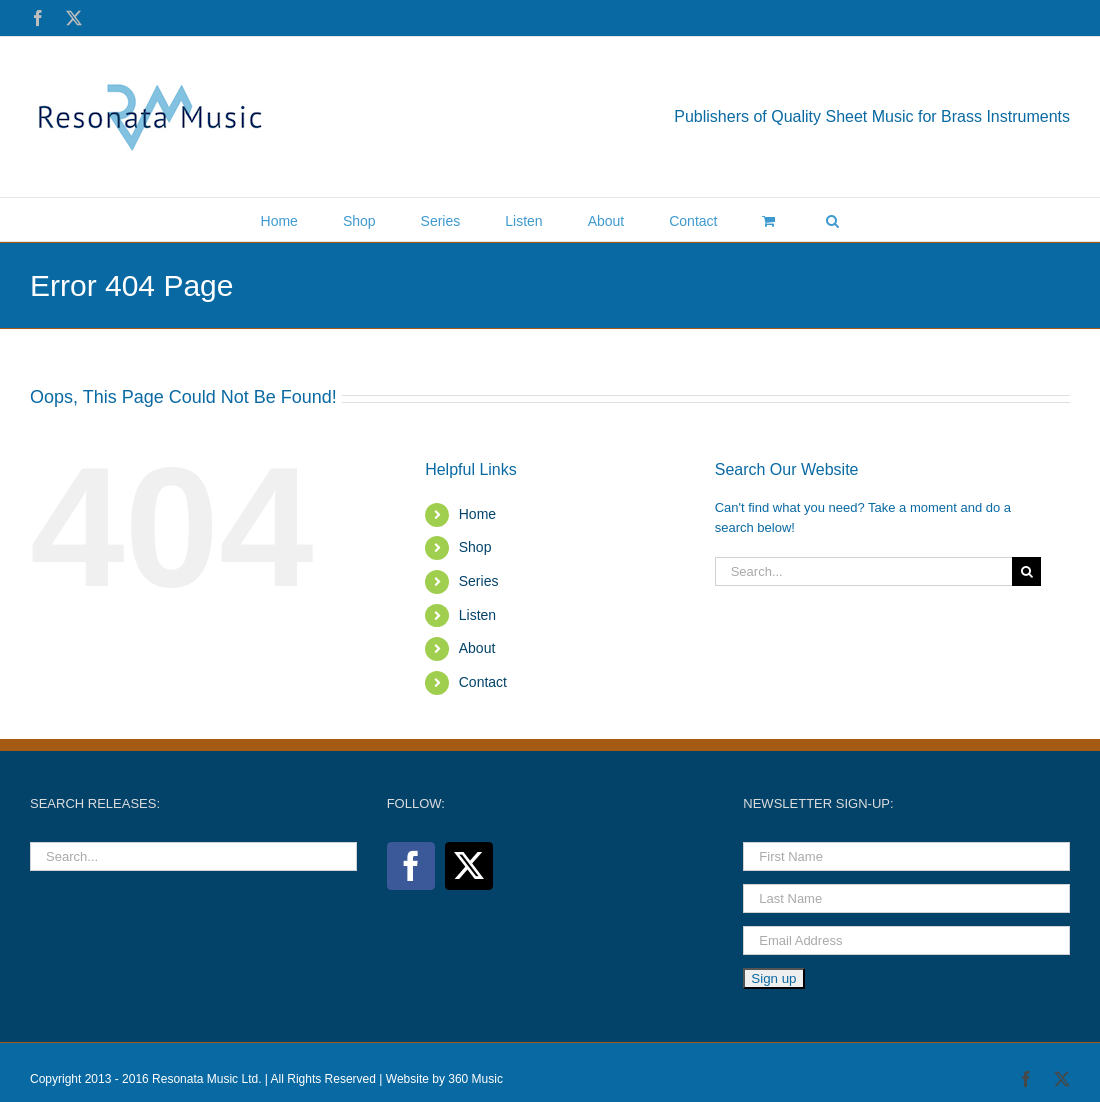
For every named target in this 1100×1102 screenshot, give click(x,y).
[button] (832, 219)
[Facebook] (411, 866)
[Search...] (864, 571)
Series (479, 581)
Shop (475, 547)
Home (477, 514)
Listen (477, 615)
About (477, 648)
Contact (483, 682)
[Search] (1026, 571)
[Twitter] (469, 866)
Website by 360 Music (444, 1079)
